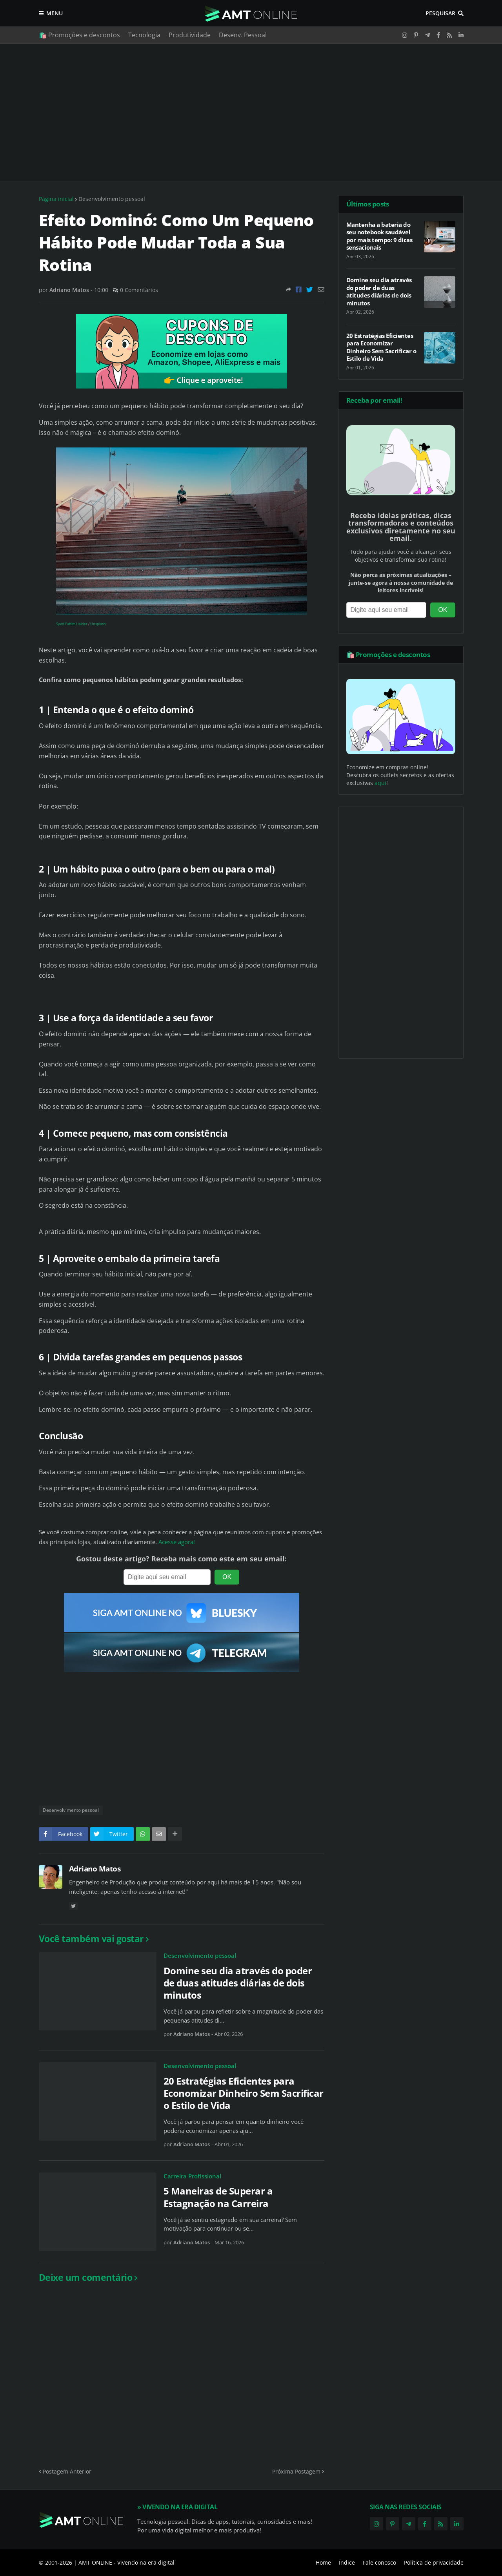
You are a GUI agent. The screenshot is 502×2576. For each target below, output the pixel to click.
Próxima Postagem (296, 2471)
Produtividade (190, 35)
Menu (54, 13)
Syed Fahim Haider (71, 623)
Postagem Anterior (67, 2471)
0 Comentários (139, 290)
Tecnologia (144, 35)
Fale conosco (379, 2562)
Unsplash (98, 623)
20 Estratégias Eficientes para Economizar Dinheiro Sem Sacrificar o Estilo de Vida (244, 2093)
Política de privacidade (434, 2562)
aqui (380, 783)
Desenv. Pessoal (243, 35)
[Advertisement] (251, 112)
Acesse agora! (176, 1542)
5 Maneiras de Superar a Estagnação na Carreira (218, 2197)
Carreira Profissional (192, 2176)
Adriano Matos (95, 1869)
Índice (347, 2562)
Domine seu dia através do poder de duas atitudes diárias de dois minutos (238, 1982)
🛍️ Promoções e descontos (79, 35)
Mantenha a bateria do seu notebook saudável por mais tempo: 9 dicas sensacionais (379, 236)
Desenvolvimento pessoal (111, 199)
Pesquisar (440, 13)
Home (323, 2562)
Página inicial (56, 199)
